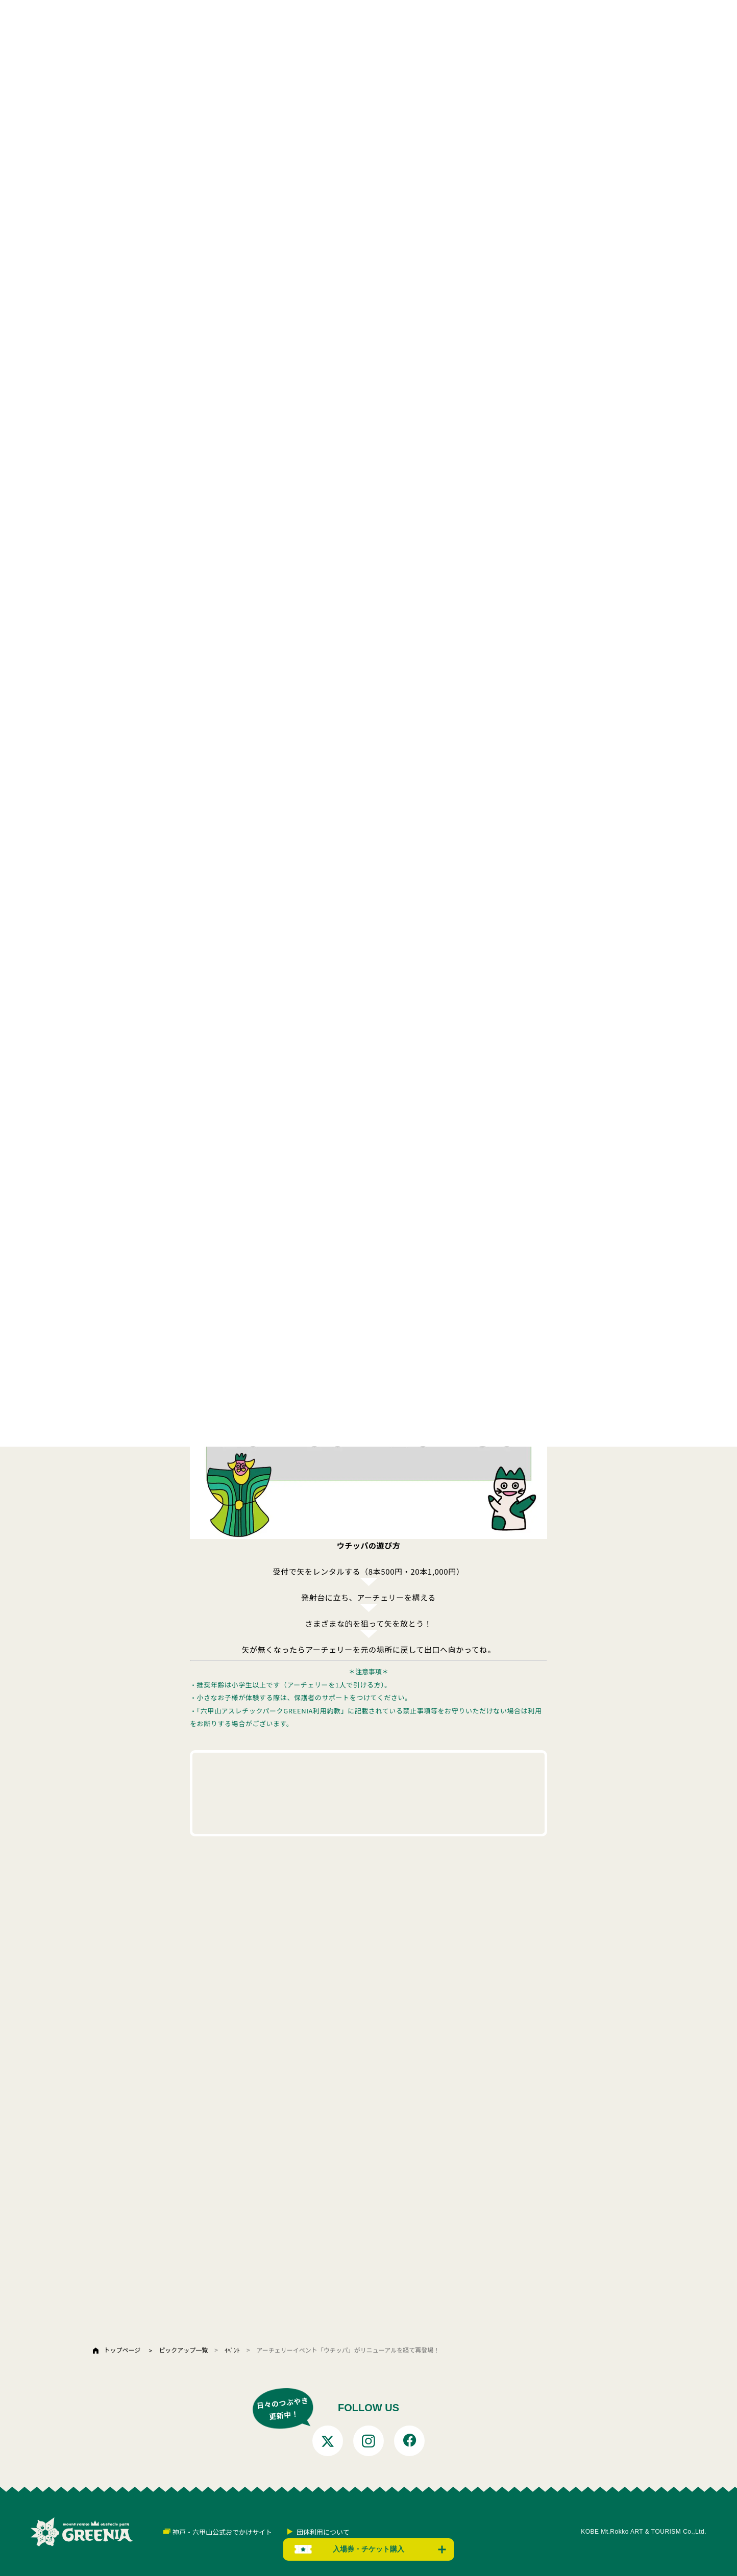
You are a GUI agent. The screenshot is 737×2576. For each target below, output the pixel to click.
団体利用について (323, 2532)
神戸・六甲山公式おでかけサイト (222, 2532)
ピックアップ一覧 (183, 2349)
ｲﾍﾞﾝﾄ (232, 2349)
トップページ (122, 2349)
